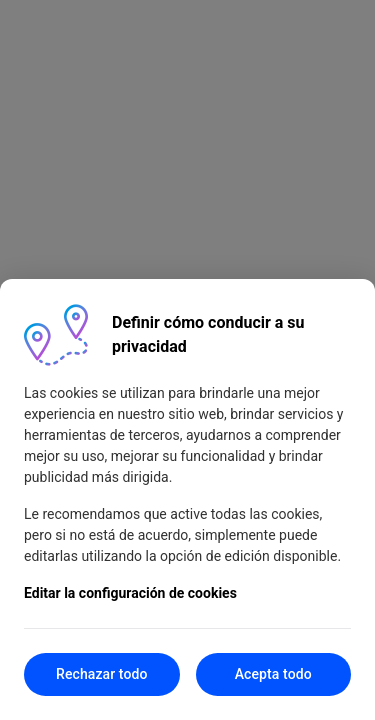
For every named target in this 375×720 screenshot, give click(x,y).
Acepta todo (273, 674)
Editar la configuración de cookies (130, 593)
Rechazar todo (102, 674)
